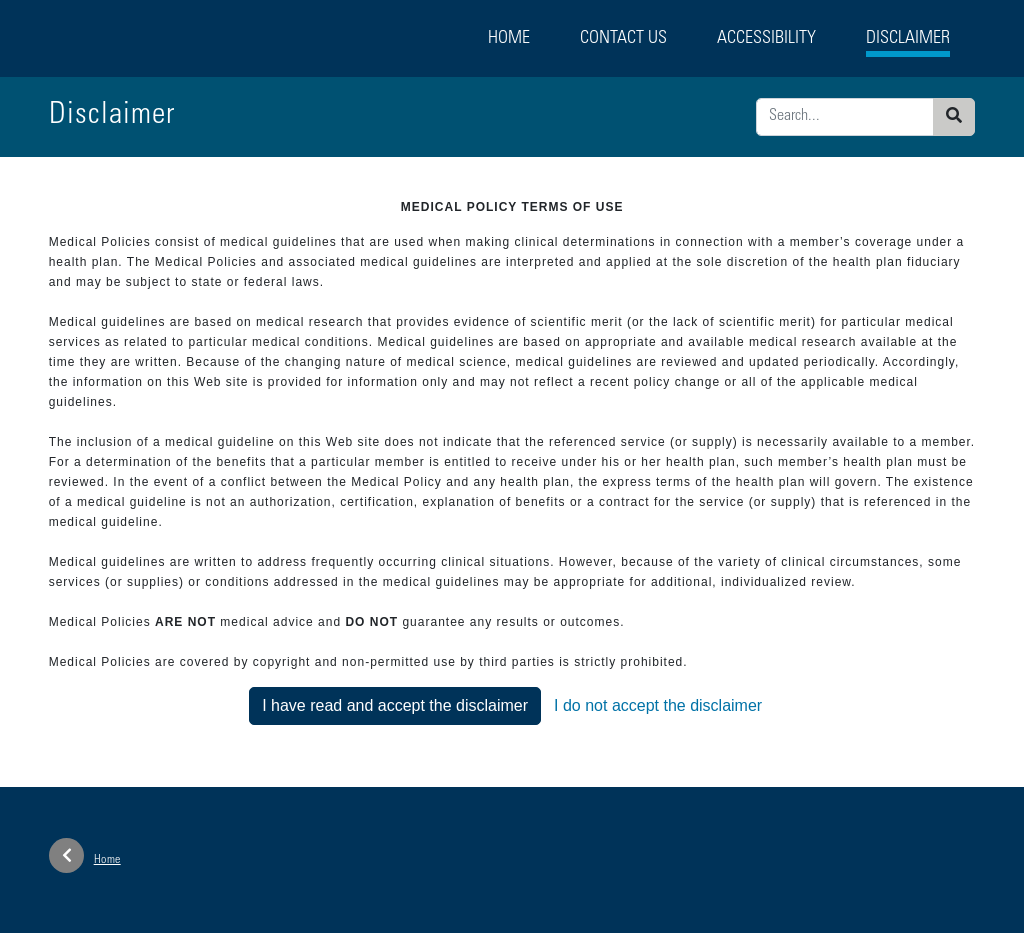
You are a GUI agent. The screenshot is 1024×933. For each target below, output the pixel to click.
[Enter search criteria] (845, 117)
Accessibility (766, 39)
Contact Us (623, 39)
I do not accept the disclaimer (658, 705)
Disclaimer (908, 39)
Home (509, 39)
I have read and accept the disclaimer (395, 705)
